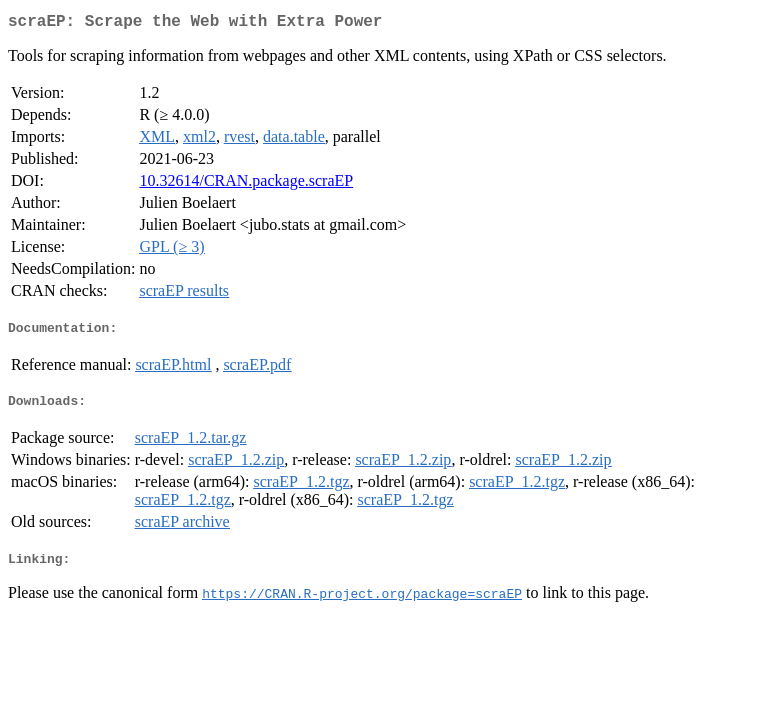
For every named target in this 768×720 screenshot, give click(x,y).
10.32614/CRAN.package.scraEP (246, 184)
